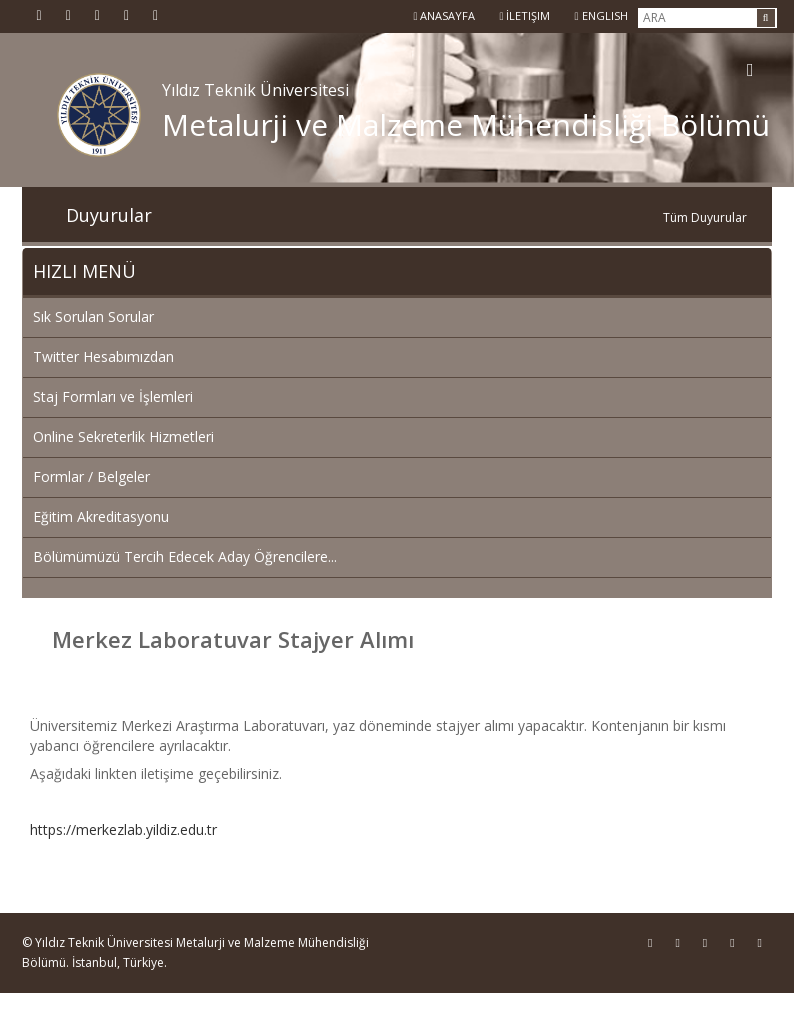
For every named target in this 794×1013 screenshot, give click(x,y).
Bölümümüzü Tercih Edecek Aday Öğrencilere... (185, 556)
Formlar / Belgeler (91, 476)
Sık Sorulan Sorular (93, 316)
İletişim (524, 15)
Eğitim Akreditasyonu (101, 516)
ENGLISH (600, 15)
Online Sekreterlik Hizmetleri (123, 436)
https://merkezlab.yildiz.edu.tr (123, 829)
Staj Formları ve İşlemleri (113, 396)
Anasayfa (444, 15)
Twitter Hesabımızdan (103, 356)
